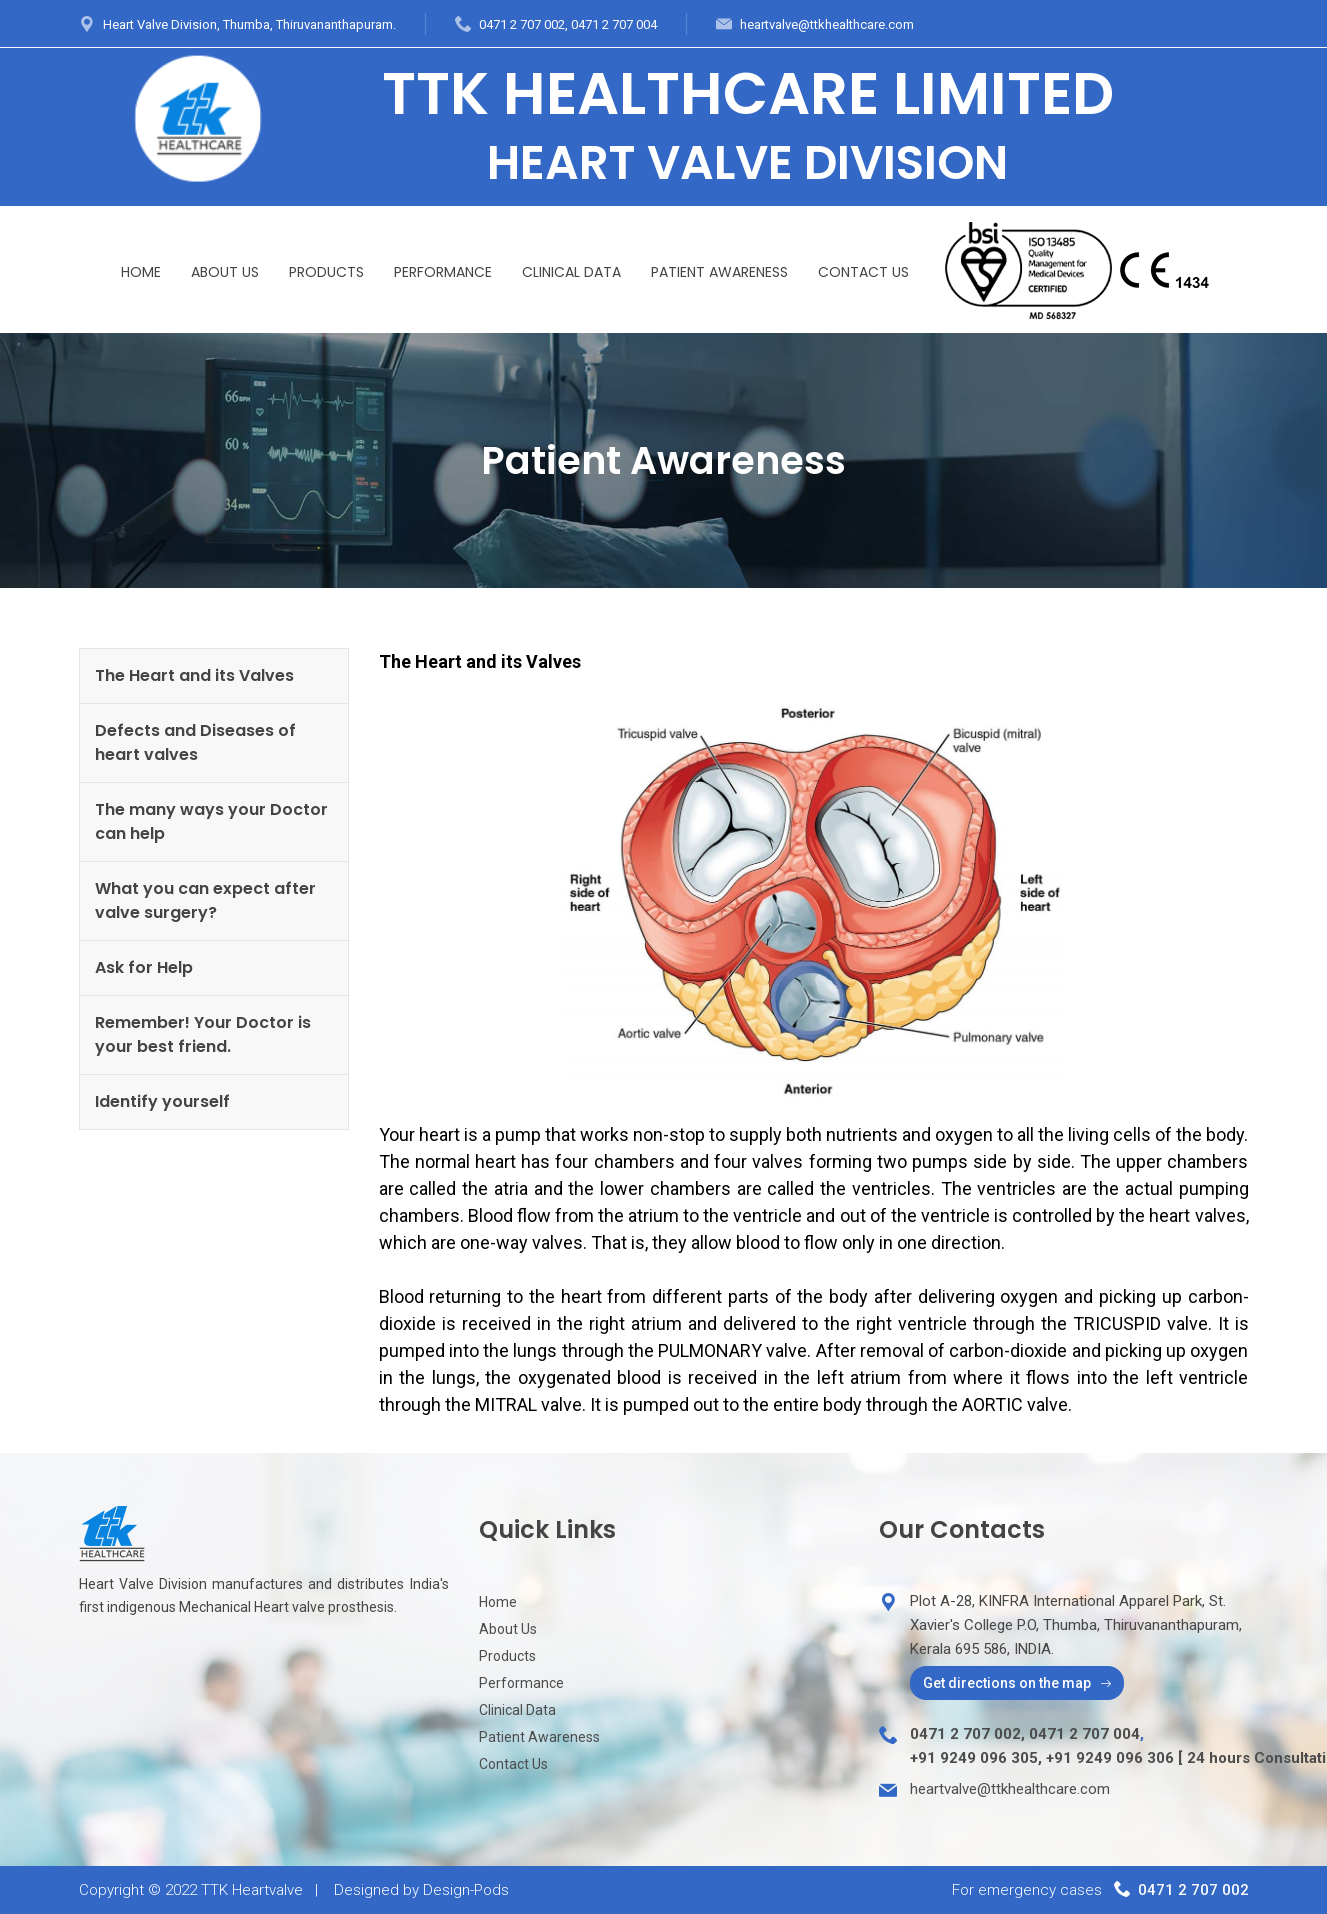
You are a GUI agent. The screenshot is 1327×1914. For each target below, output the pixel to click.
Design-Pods (466, 1890)
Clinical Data (571, 272)
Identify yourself (162, 1101)
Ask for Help (144, 967)
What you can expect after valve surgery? (205, 900)
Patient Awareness (719, 272)
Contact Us (863, 272)
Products (326, 272)
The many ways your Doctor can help (211, 821)
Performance (443, 272)
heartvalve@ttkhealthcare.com (827, 24)
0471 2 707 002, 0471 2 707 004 (568, 24)
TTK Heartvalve (252, 1890)
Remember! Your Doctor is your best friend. (203, 1034)
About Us (225, 272)
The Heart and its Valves (194, 675)
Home (141, 272)
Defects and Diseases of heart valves (195, 742)
